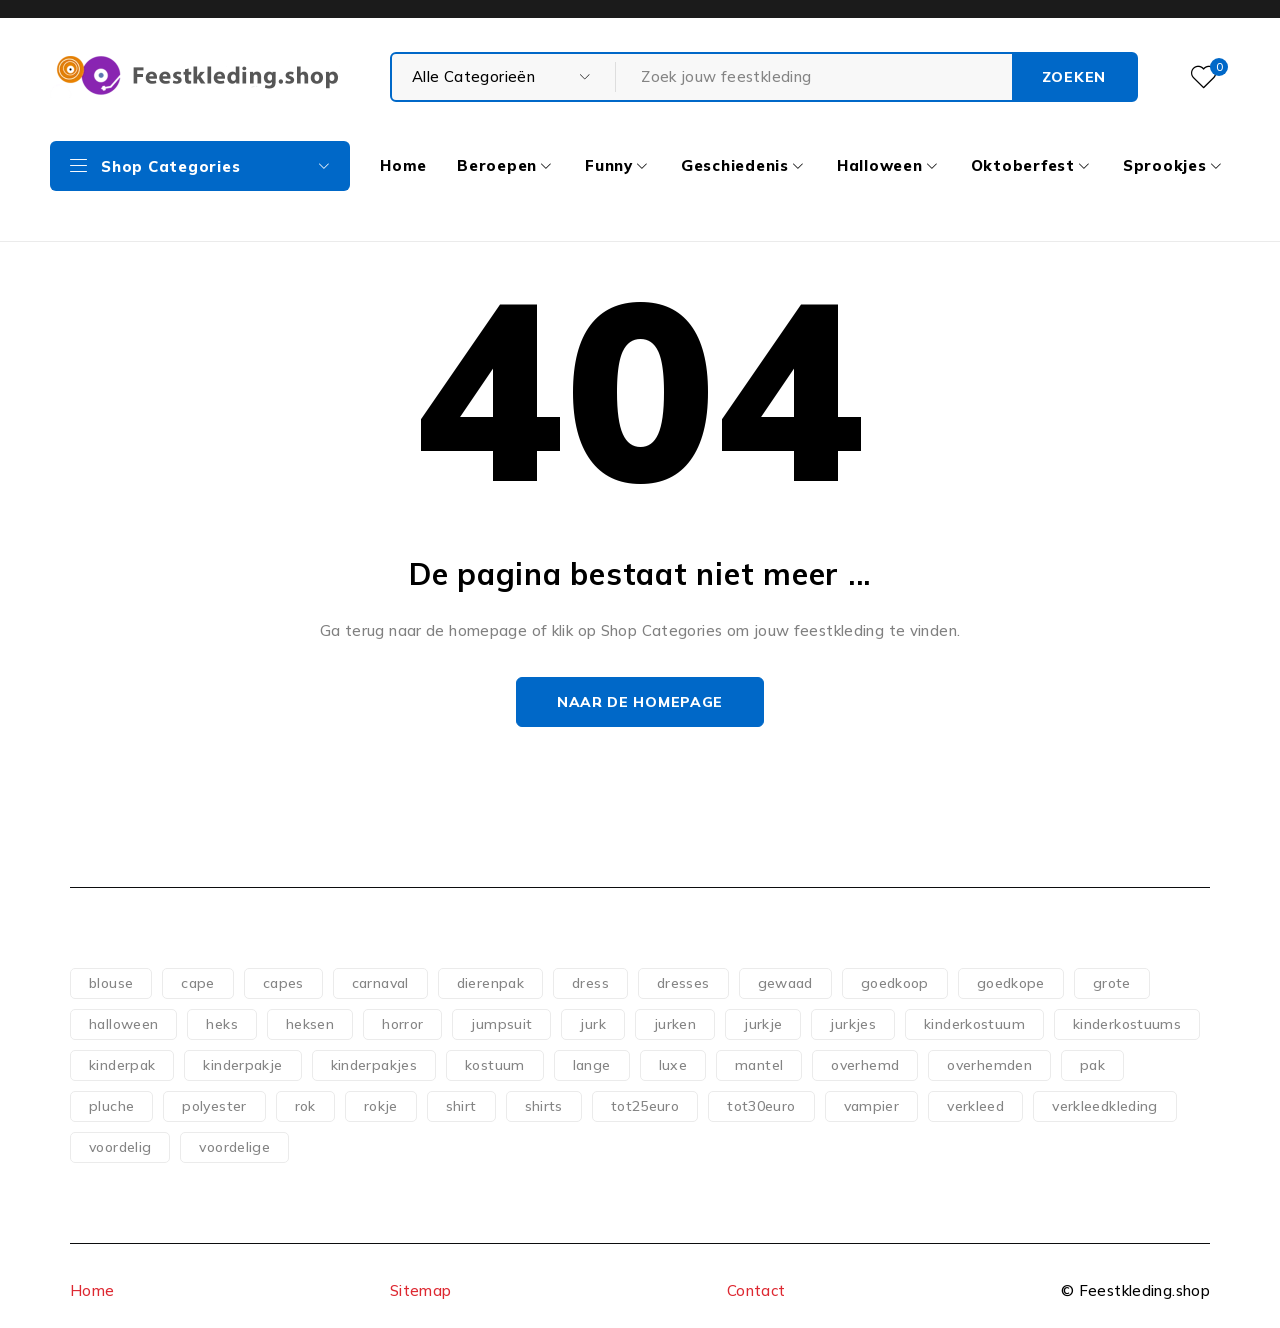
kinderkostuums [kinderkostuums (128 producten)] (1127, 1024)
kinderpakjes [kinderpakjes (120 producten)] (374, 1065)
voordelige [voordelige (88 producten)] (234, 1147)
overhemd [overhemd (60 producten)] (865, 1065)
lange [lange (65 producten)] (592, 1065)
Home (92, 1290)
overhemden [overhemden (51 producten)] (989, 1065)
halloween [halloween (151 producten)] (123, 1024)
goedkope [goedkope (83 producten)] (1011, 983)
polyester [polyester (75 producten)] (214, 1106)
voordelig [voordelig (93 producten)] (120, 1147)
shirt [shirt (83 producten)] (461, 1106)
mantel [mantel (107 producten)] (759, 1065)
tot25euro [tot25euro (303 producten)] (645, 1106)
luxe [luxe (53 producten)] (673, 1065)
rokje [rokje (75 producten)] (381, 1106)
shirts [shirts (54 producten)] (544, 1106)
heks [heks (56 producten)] (222, 1024)
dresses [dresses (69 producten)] (683, 983)
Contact (756, 1290)
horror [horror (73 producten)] (402, 1024)
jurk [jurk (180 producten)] (593, 1024)
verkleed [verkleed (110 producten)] (975, 1106)
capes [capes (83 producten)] (283, 983)
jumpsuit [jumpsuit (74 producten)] (501, 1024)
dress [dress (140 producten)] (590, 983)
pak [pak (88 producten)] (1092, 1065)
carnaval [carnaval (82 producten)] (380, 983)
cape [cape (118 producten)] (198, 983)
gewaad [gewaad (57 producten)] (785, 983)
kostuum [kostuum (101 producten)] (495, 1065)
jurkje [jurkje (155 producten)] (763, 1024)
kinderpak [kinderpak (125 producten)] (122, 1065)
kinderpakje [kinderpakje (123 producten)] (242, 1065)
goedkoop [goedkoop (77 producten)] (895, 983)
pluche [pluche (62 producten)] (111, 1106)
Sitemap (421, 1290)
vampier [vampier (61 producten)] (872, 1106)
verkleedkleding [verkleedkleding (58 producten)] (1105, 1106)
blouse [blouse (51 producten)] (111, 983)
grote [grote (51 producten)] (1112, 983)
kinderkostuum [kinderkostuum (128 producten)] (974, 1024)
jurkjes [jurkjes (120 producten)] (853, 1024)
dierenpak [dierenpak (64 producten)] (490, 983)
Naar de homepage (640, 702)
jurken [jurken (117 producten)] (675, 1024)
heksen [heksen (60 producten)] (310, 1024)
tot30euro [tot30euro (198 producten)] (761, 1106)
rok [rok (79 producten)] (305, 1106)
